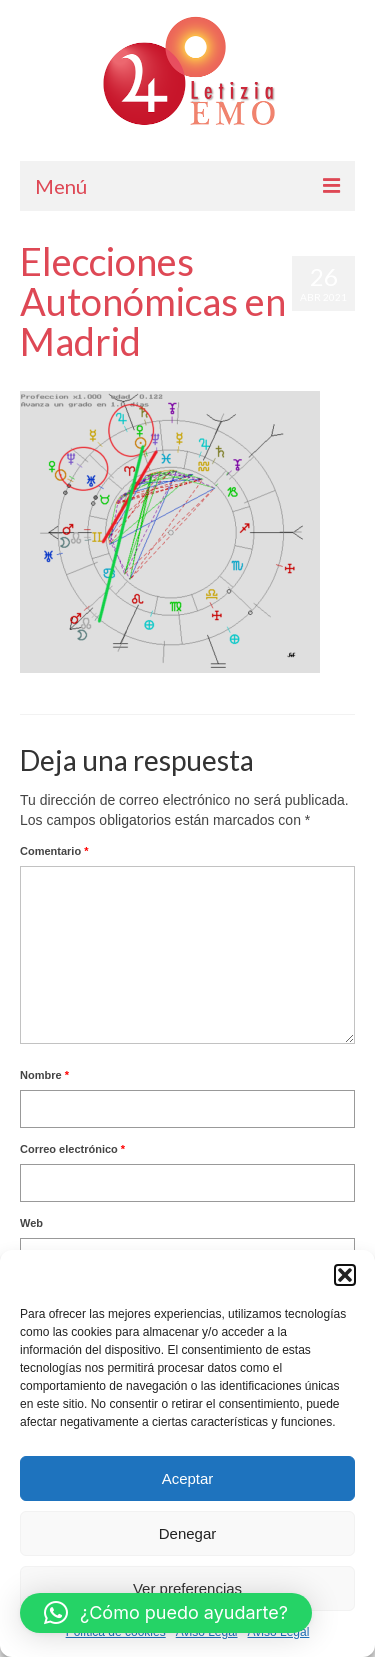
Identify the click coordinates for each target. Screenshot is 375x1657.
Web (31, 1223)
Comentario (54, 851)
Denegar (188, 1533)
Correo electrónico (72, 1149)
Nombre (44, 1075)
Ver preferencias (187, 1588)
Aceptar (188, 1478)
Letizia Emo (78, 381)
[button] (345, 1275)
